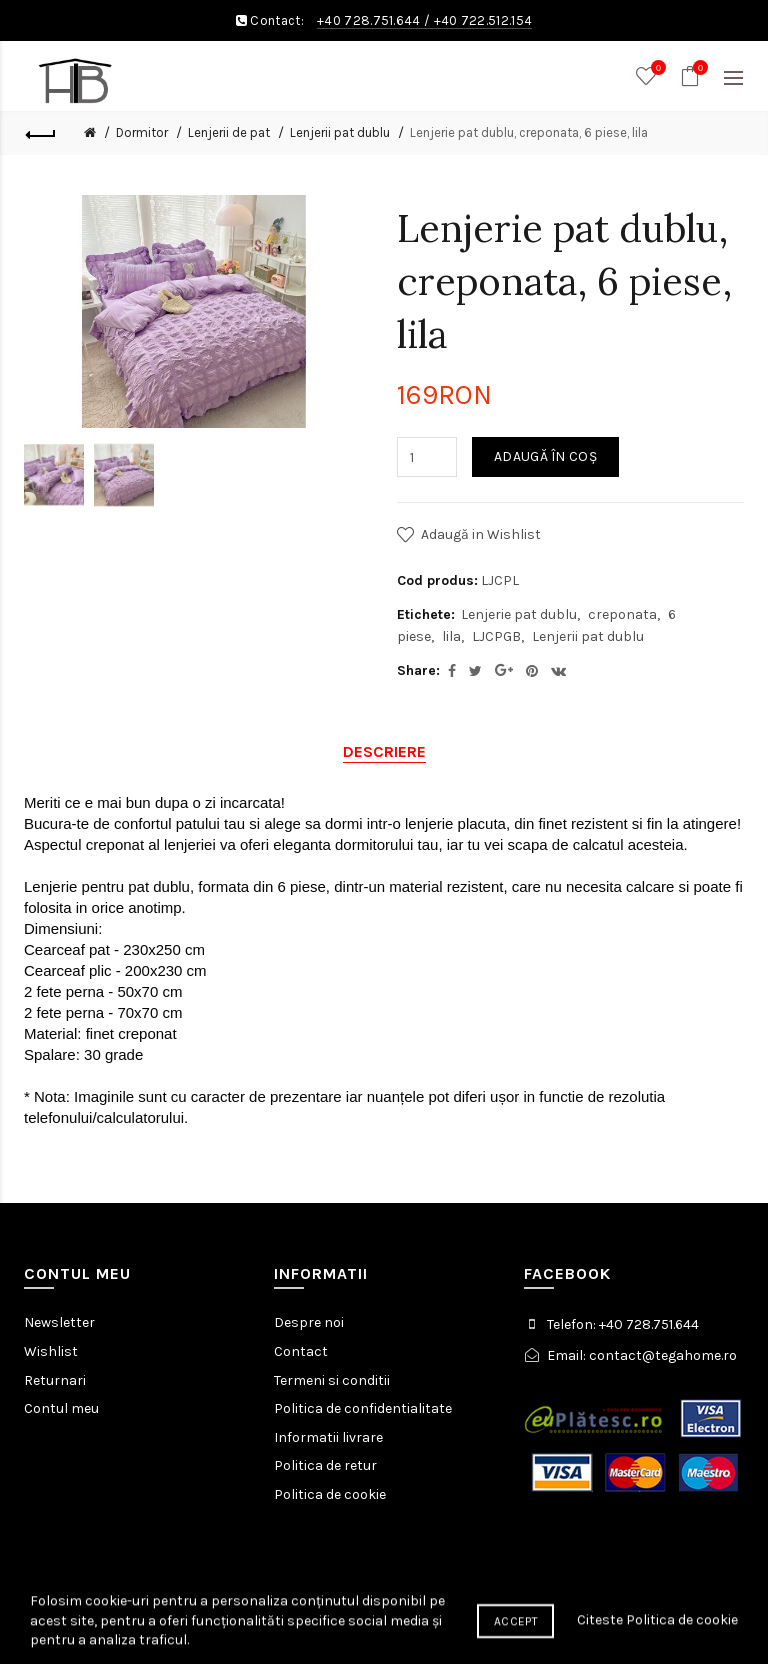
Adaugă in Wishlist (481, 534)
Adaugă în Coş (545, 456)
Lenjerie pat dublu (519, 614)
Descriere (384, 751)
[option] (54, 475)
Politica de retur (325, 1465)
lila (451, 636)
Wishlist (51, 1351)
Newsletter (59, 1322)
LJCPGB (496, 636)
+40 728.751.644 (369, 20)
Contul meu (61, 1408)
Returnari (55, 1380)
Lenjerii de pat (229, 132)
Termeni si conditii (332, 1380)
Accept (515, 1644)
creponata (622, 614)
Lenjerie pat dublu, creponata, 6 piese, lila (529, 132)
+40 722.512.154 (483, 20)
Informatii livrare (328, 1437)
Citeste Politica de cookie (657, 1642)
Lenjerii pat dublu (340, 132)
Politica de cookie (330, 1494)
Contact (301, 1351)
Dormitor (142, 132)
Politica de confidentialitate (363, 1408)
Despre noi (309, 1322)
